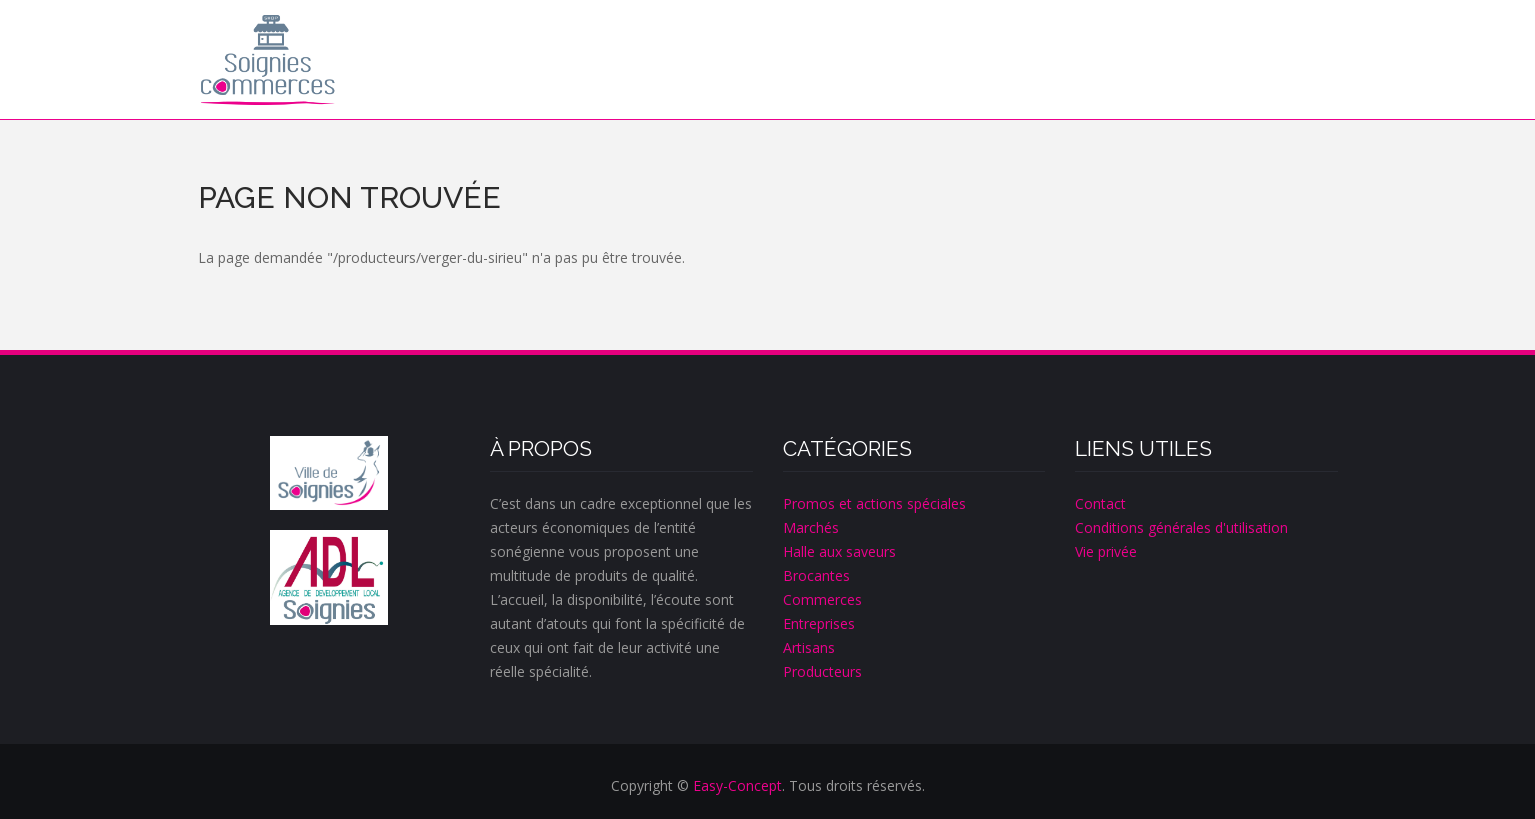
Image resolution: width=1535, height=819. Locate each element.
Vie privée (1106, 551)
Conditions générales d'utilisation (1181, 527)
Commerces (822, 599)
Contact (1100, 503)
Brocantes (816, 575)
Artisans (809, 647)
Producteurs (822, 671)
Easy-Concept (737, 785)
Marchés (811, 527)
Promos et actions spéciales (874, 503)
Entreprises (819, 623)
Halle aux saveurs (839, 551)
